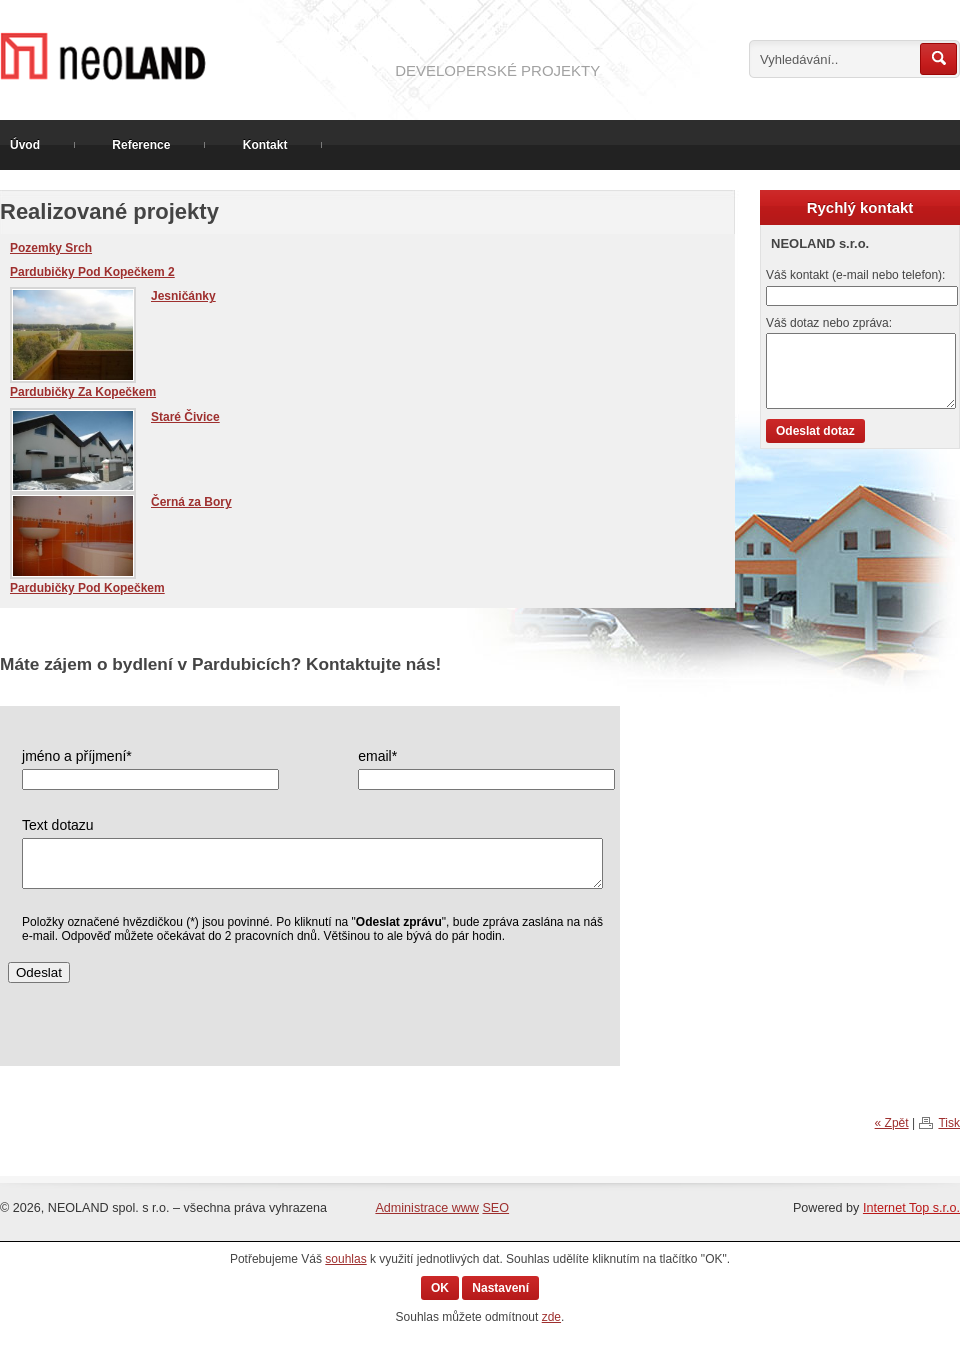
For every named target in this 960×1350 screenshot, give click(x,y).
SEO (495, 1208)
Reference (141, 145)
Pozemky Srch (51, 248)
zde (551, 1317)
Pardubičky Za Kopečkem (83, 392)
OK (440, 1288)
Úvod (25, 145)
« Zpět (892, 1123)
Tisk (949, 1123)
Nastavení (500, 1288)
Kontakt (265, 145)
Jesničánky (183, 296)
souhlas (345, 1259)
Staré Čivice (185, 417)
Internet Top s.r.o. (911, 1208)
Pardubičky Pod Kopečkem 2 (92, 272)
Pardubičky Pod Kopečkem (87, 588)
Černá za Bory (191, 502)
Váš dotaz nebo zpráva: (829, 323)
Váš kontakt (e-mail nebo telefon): (855, 275)
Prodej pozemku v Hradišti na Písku (190, 56)
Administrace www (427, 1208)
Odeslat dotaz (815, 431)
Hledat (938, 59)
